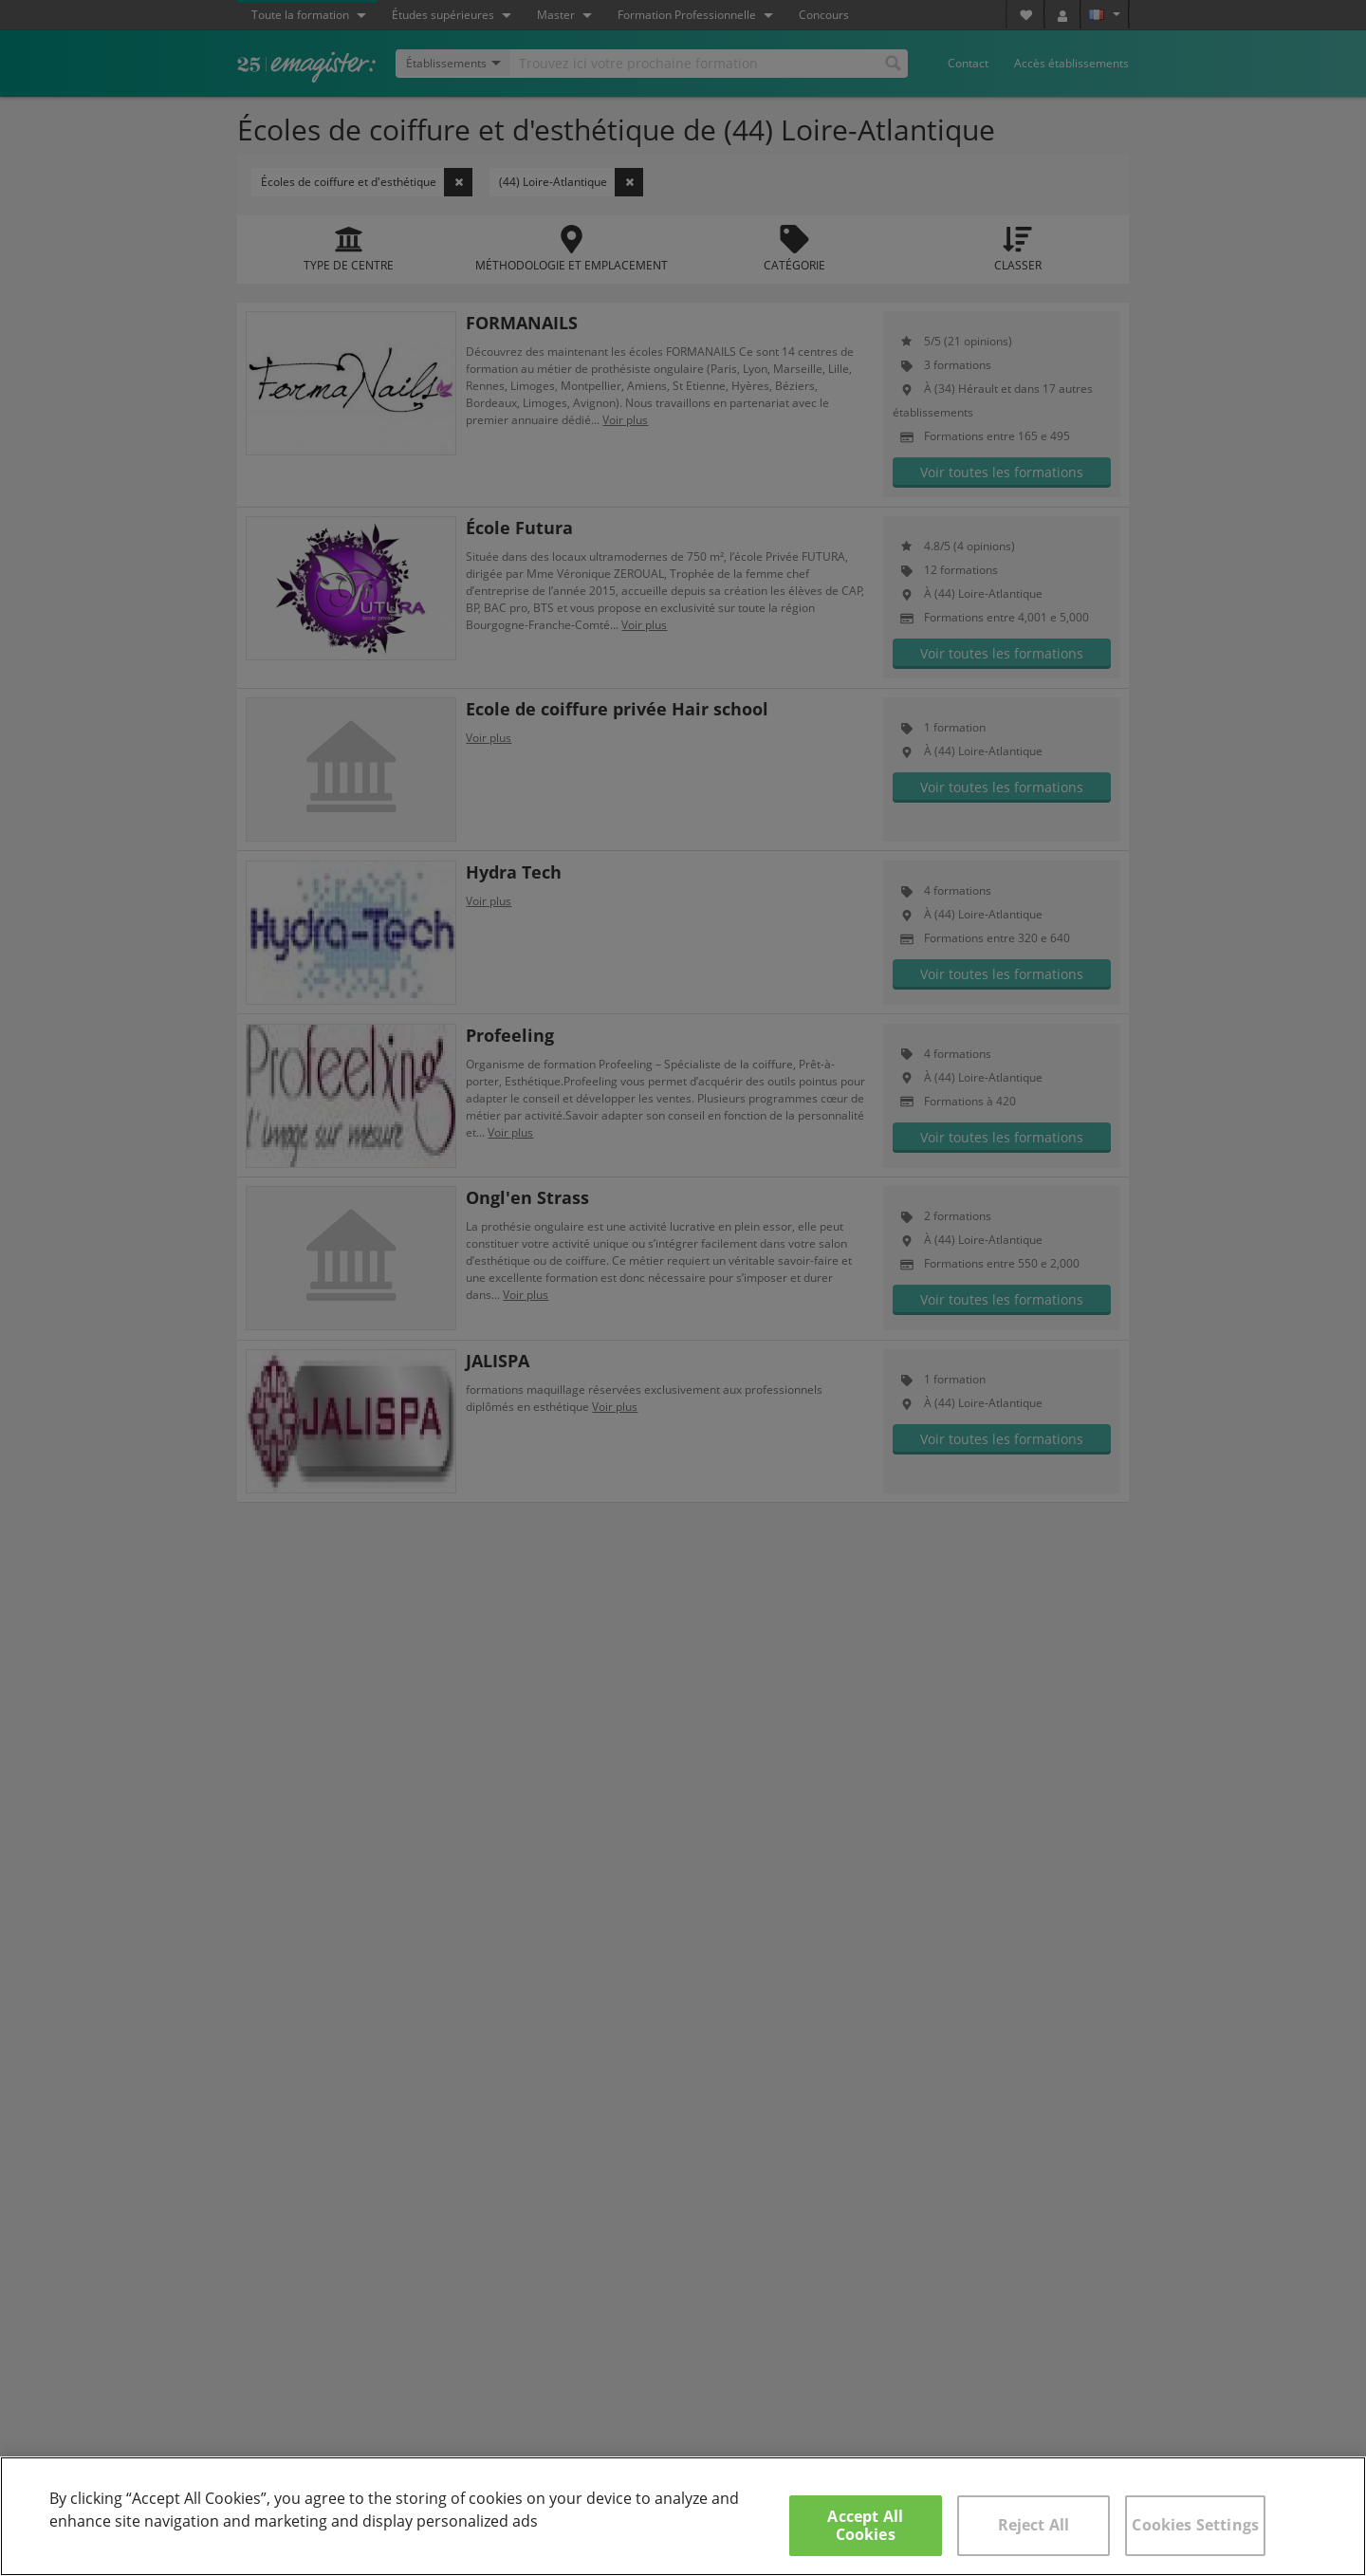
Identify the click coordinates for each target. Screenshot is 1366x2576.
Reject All (1034, 2524)
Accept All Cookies (865, 2525)
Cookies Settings (1195, 2524)
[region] (683, 2516)
